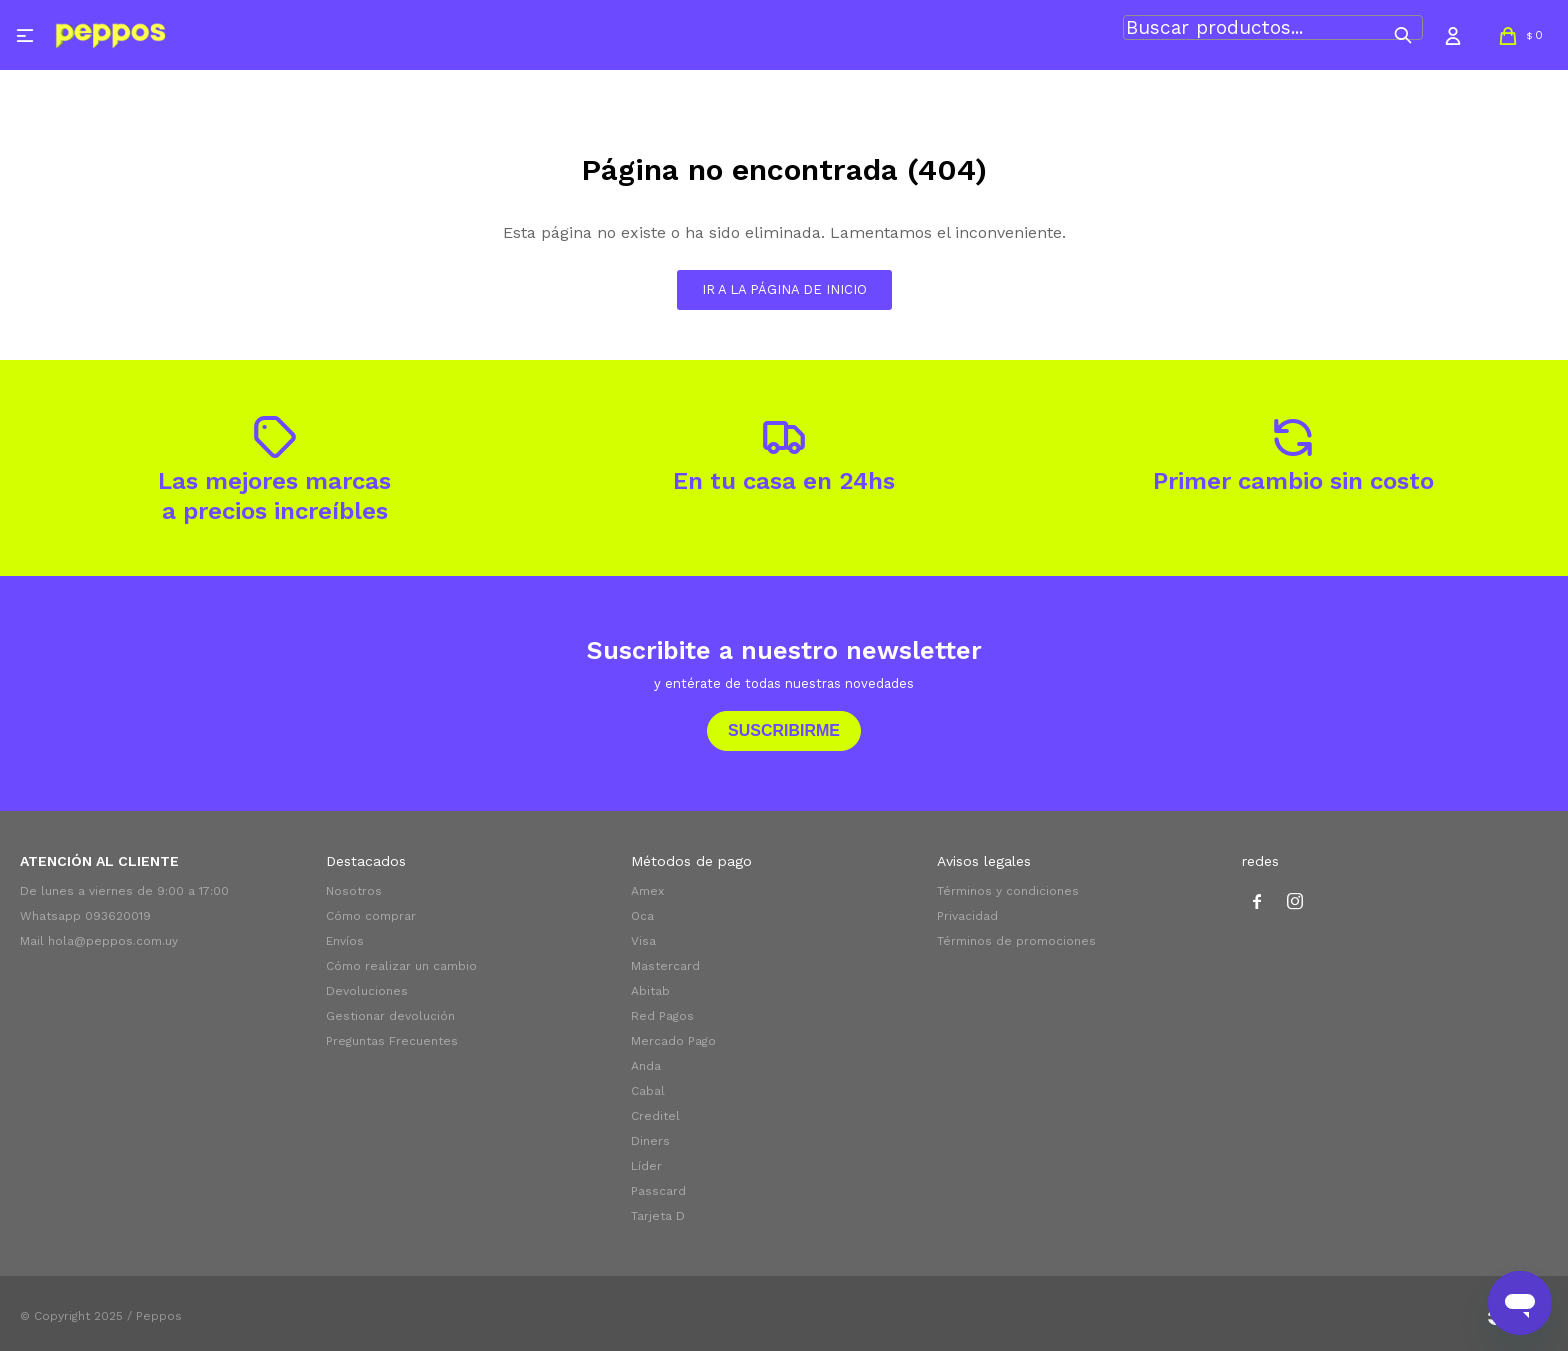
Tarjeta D (658, 1216)
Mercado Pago (673, 1041)
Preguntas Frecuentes (392, 1041)
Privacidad (967, 916)
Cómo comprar (371, 916)
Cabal (648, 1091)
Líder (646, 1166)
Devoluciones (367, 991)
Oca (642, 916)
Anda (646, 1066)
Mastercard (665, 966)
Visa (643, 941)
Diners (650, 1141)
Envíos (345, 941)
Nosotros (354, 891)
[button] (1403, 35)
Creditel (655, 1116)
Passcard (658, 1191)
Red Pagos (662, 1016)
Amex (647, 891)
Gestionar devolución (390, 1016)
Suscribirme (784, 730)
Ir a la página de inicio (784, 289)
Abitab (650, 991)
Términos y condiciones (1008, 891)
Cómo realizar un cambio (401, 966)
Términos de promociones (1016, 941)
